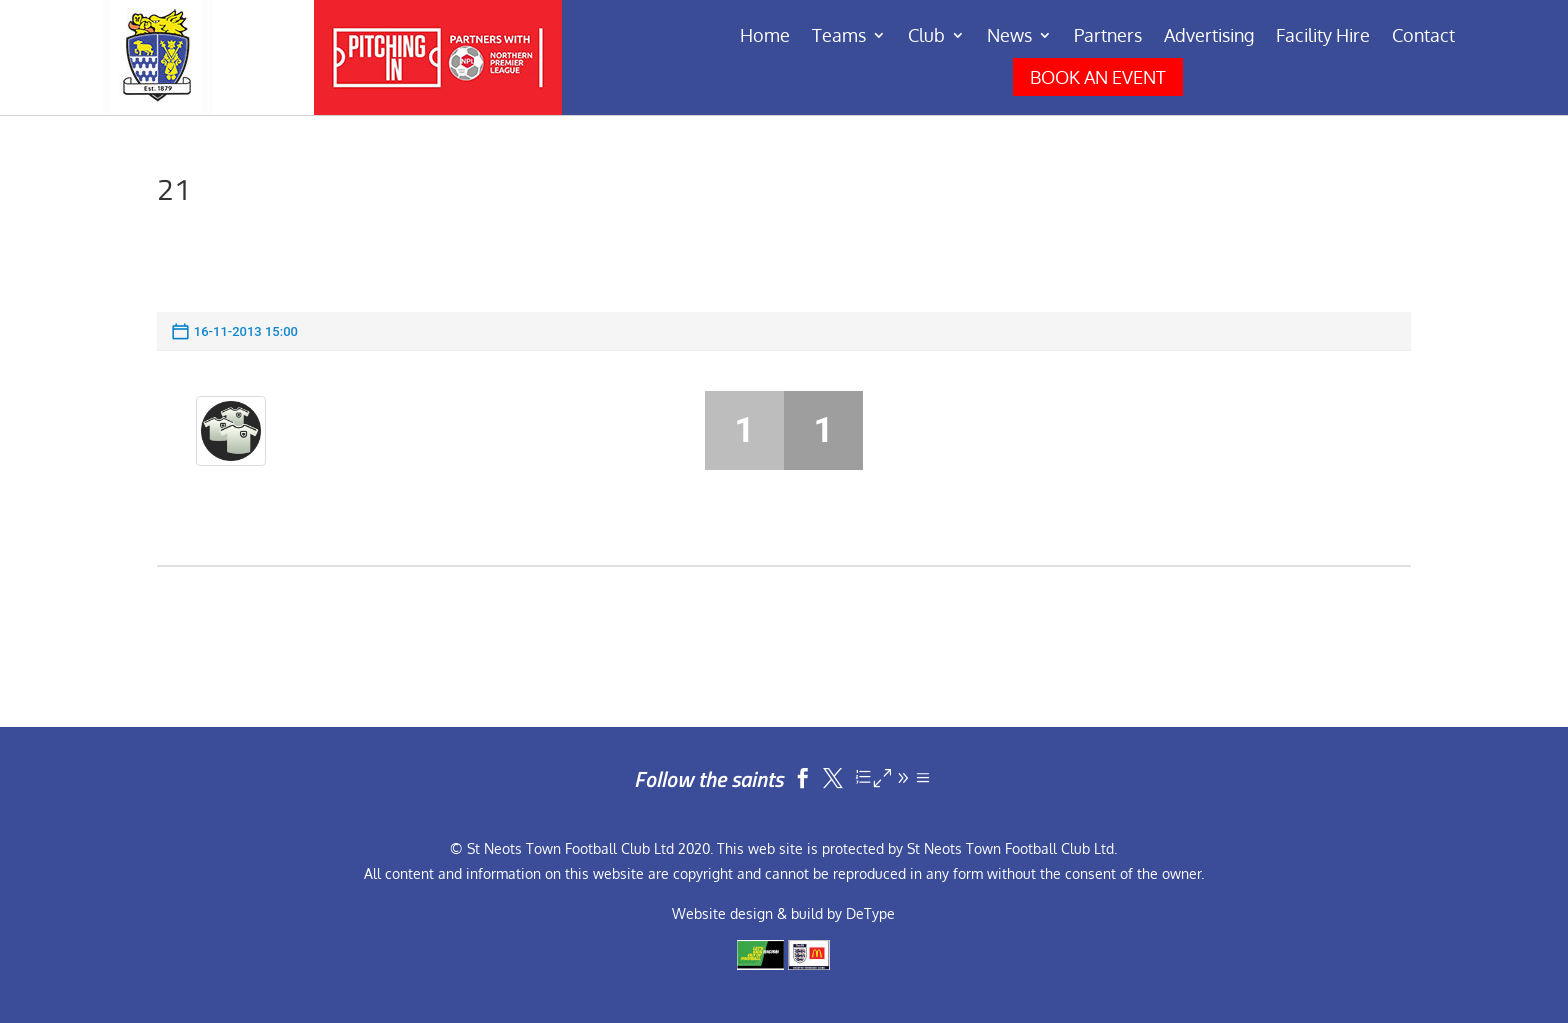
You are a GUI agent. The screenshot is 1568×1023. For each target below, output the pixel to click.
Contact (1423, 37)
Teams (839, 37)
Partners (1108, 37)
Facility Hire (1323, 37)
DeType (870, 913)
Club (926, 37)
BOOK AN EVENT (1098, 77)
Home (765, 37)
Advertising (1209, 37)
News (1009, 37)
